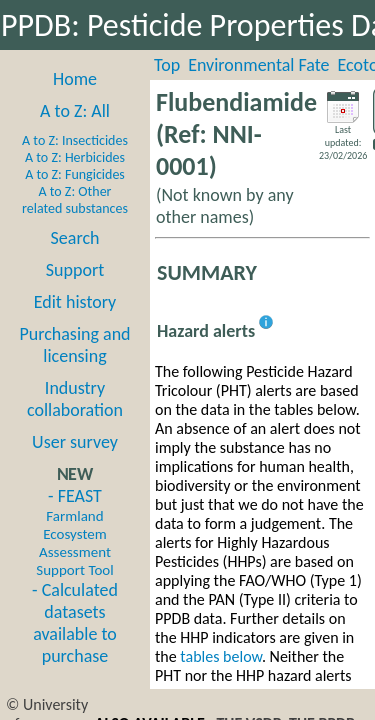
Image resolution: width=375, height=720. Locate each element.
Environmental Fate (258, 65)
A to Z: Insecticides (75, 140)
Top (167, 65)
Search (75, 238)
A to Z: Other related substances (75, 200)
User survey (75, 442)
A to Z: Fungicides (75, 174)
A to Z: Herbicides (75, 157)
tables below (221, 656)
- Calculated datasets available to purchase (75, 623)
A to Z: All (75, 111)
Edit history (75, 302)
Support (75, 270)
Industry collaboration (75, 399)
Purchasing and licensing (74, 345)
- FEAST (74, 532)
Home (75, 79)
